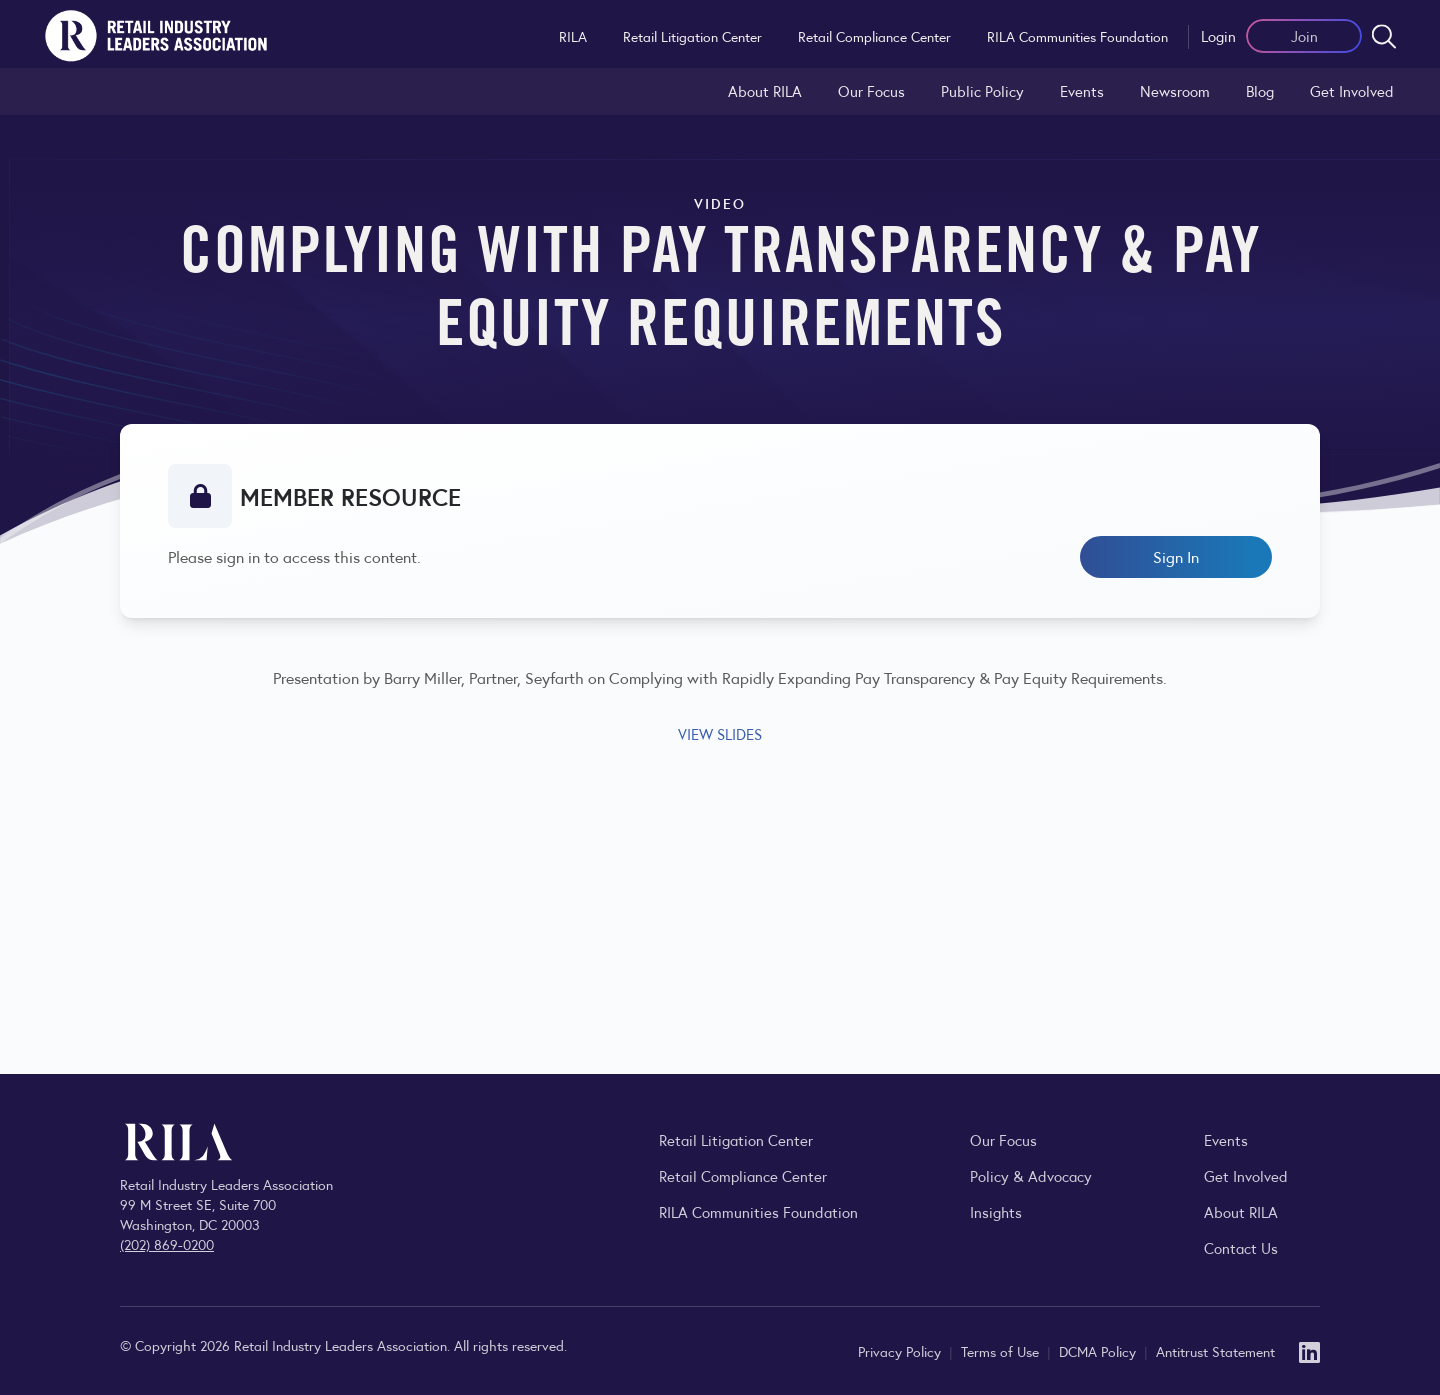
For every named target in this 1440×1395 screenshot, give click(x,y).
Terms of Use (1002, 1351)
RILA (573, 36)
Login (1218, 35)
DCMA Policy (1099, 1351)
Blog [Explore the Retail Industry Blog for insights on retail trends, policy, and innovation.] (1260, 90)
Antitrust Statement (1215, 1351)
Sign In (1176, 556)
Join (1304, 35)
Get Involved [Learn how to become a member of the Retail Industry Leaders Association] (1352, 90)
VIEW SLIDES (720, 733)
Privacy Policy (901, 1351)
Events (1082, 90)
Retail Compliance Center (874, 36)
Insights (996, 1211)
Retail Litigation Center (692, 36)
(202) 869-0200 (167, 1244)
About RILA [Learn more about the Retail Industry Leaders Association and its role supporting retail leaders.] (765, 90)
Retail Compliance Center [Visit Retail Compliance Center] (743, 1175)
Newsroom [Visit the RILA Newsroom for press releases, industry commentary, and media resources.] (1175, 90)
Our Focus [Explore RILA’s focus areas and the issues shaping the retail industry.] (871, 90)
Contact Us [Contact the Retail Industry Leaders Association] (1241, 1247)
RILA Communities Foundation (1077, 36)
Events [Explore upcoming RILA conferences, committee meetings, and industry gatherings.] (1226, 1139)
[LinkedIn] (1309, 1350)
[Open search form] (1384, 36)
